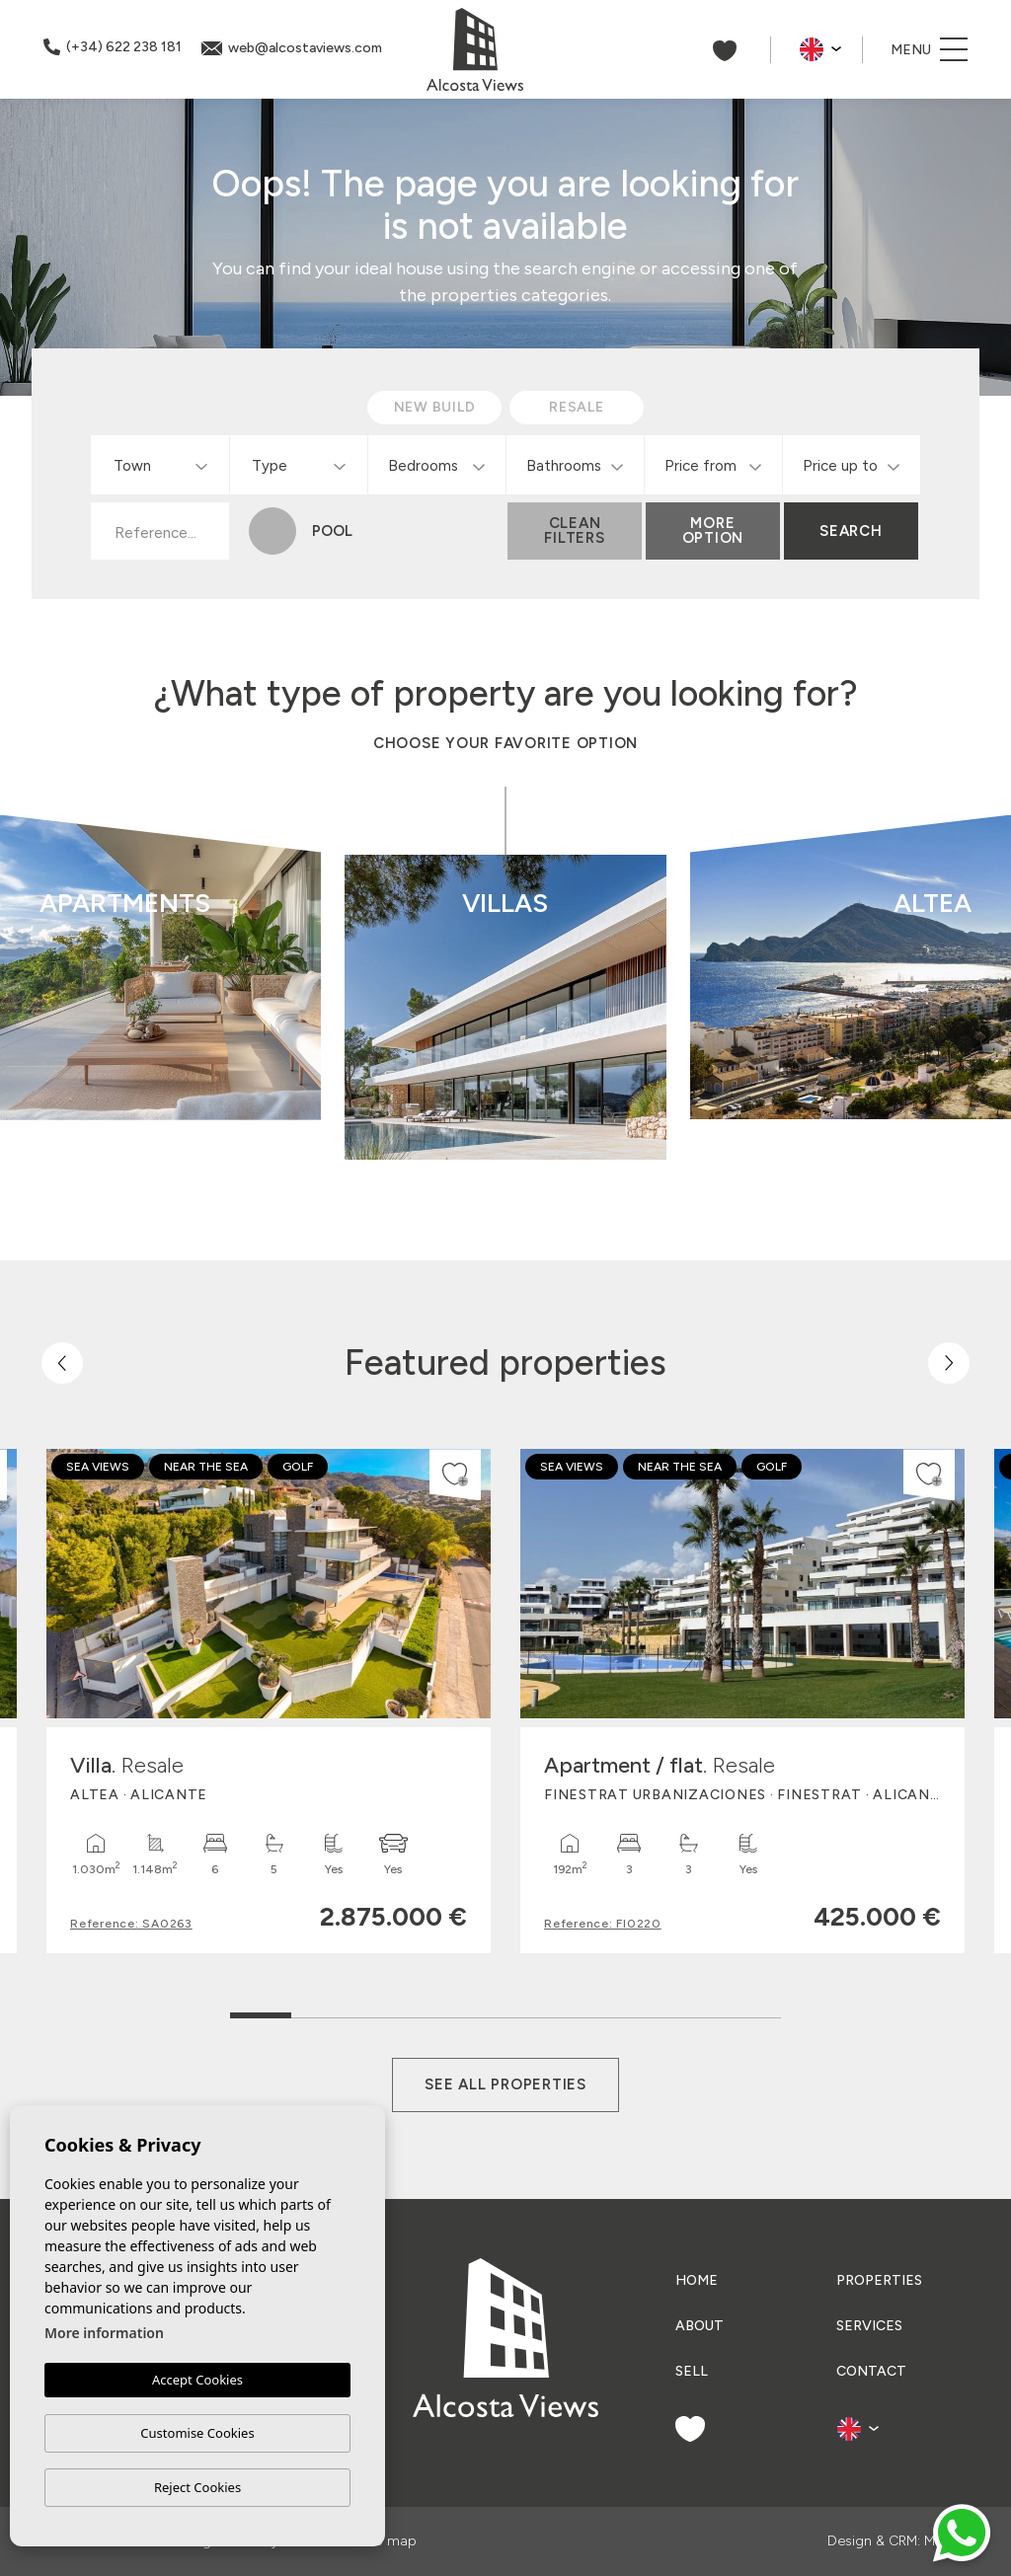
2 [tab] (322, 2010)
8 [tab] (689, 2010)
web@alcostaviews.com (291, 47)
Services (869, 2325)
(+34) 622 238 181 (112, 46)
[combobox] (160, 465)
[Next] (948, 1363)
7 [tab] (628, 2010)
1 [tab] (261, 2006)
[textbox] (164, 466)
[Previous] (62, 1363)
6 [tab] (567, 2010)
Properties (879, 2280)
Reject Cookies (197, 2487)
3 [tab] (383, 2010)
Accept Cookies (197, 2380)
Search (851, 531)
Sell (691, 2371)
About (699, 2325)
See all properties (505, 2084)
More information (104, 2333)
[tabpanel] (268, 1700)
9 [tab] (750, 2010)
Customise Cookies (197, 2433)
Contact (871, 2371)
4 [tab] (444, 2010)
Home (696, 2280)
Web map (385, 2541)
